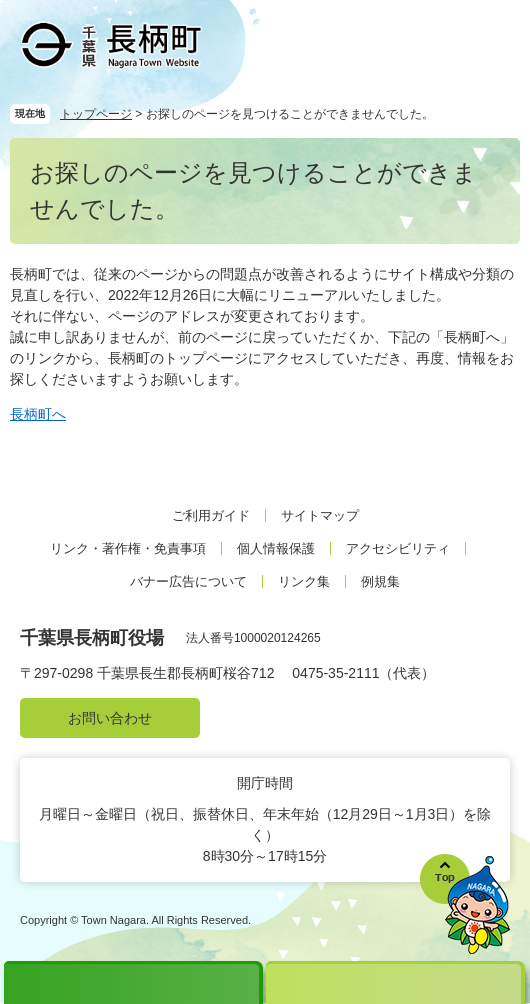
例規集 (380, 581)
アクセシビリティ (398, 548)
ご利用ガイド (211, 515)
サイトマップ (320, 515)
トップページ (96, 114)
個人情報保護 (276, 548)
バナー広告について (188, 581)
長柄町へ (38, 414)
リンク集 (304, 581)
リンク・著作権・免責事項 (128, 548)
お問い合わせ (110, 718)
